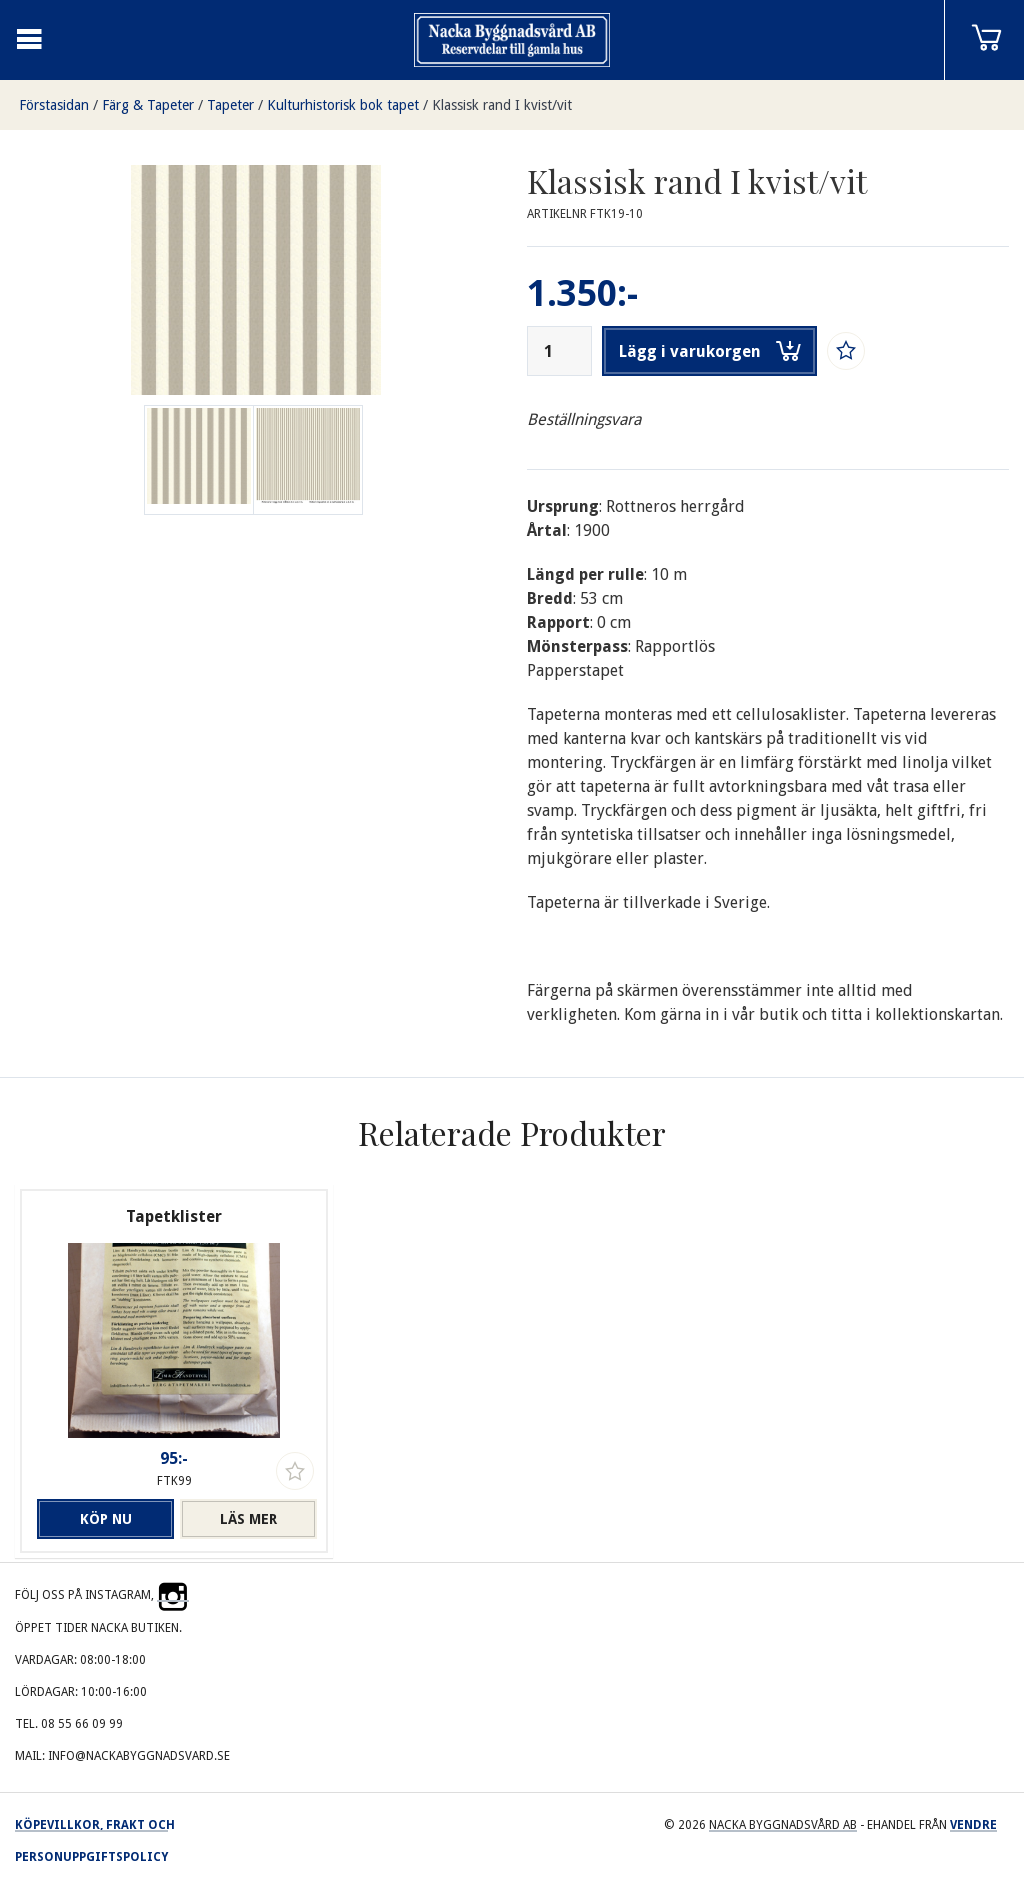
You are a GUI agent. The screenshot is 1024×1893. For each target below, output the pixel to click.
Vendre (973, 1825)
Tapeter (230, 105)
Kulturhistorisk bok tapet (343, 105)
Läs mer (248, 1519)
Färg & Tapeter (148, 105)
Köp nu (106, 1519)
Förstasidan (54, 105)
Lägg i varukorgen (710, 351)
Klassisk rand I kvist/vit (502, 105)
